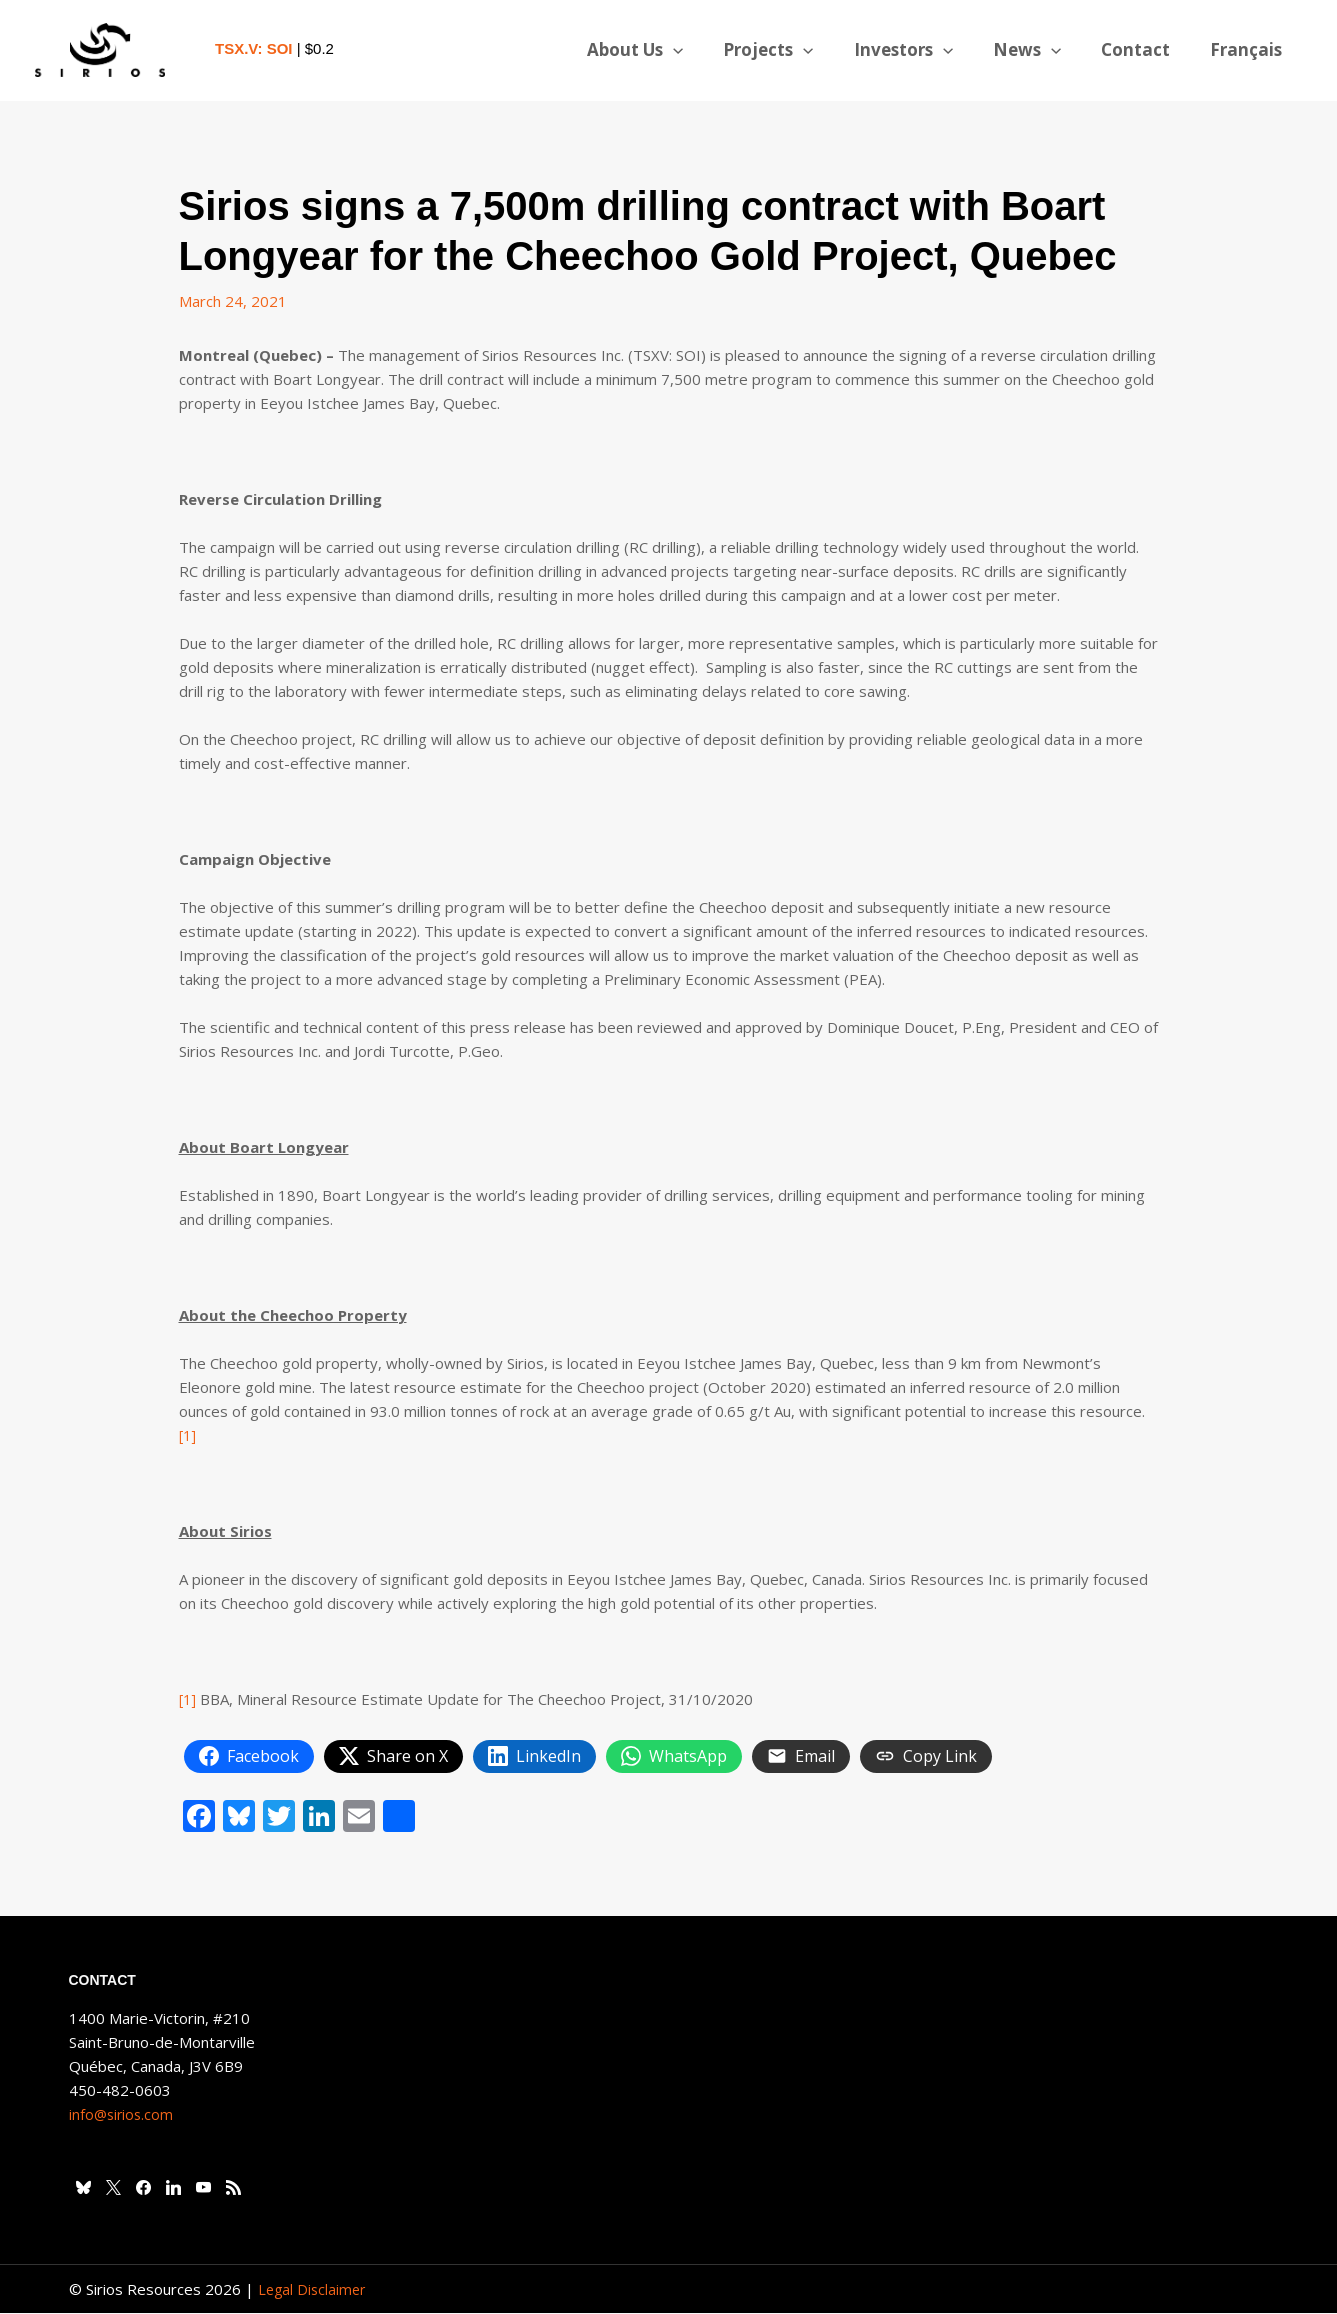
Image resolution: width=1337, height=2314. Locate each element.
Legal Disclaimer (314, 2290)
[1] (188, 1435)
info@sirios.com (123, 2115)
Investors (924, 50)
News (1042, 50)
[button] (706, 50)
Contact (1144, 49)
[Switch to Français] (1249, 50)
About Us (668, 50)
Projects (795, 50)
